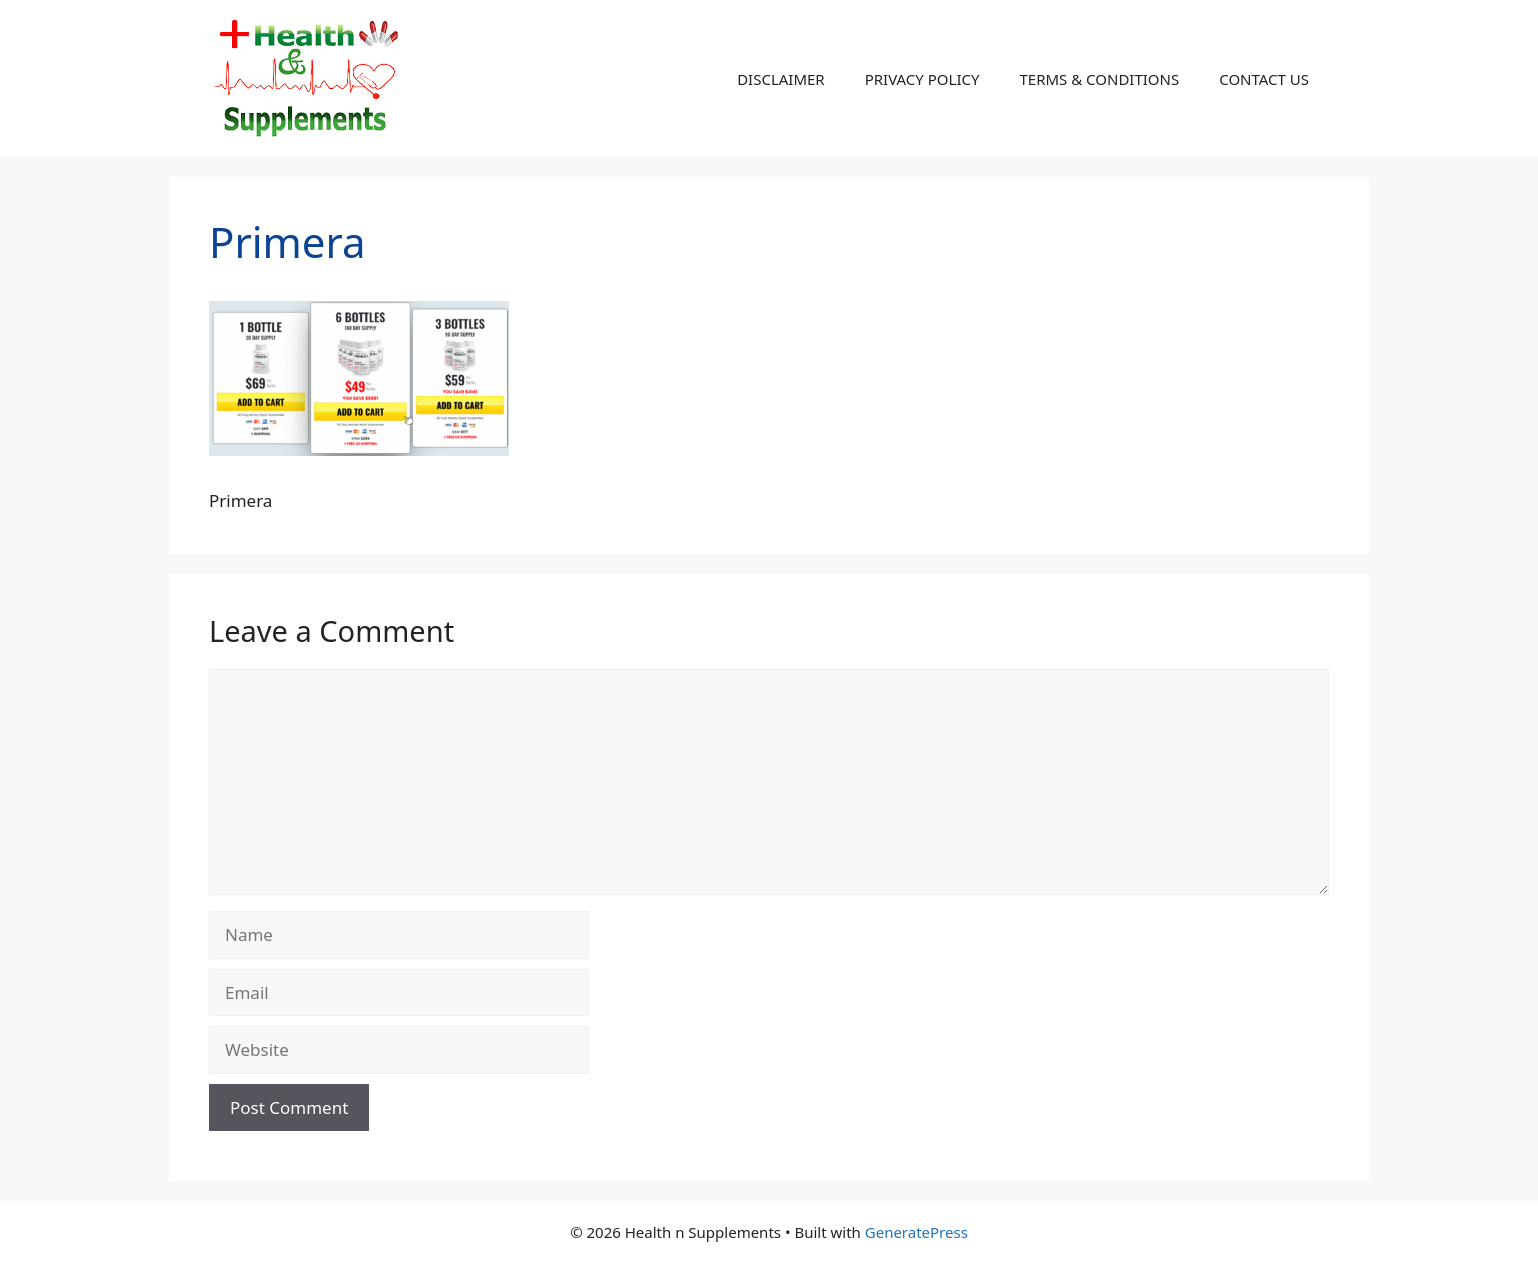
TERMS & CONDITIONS (1099, 79)
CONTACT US (1264, 79)
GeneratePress (916, 1232)
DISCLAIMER (781, 79)
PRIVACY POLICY (922, 79)
